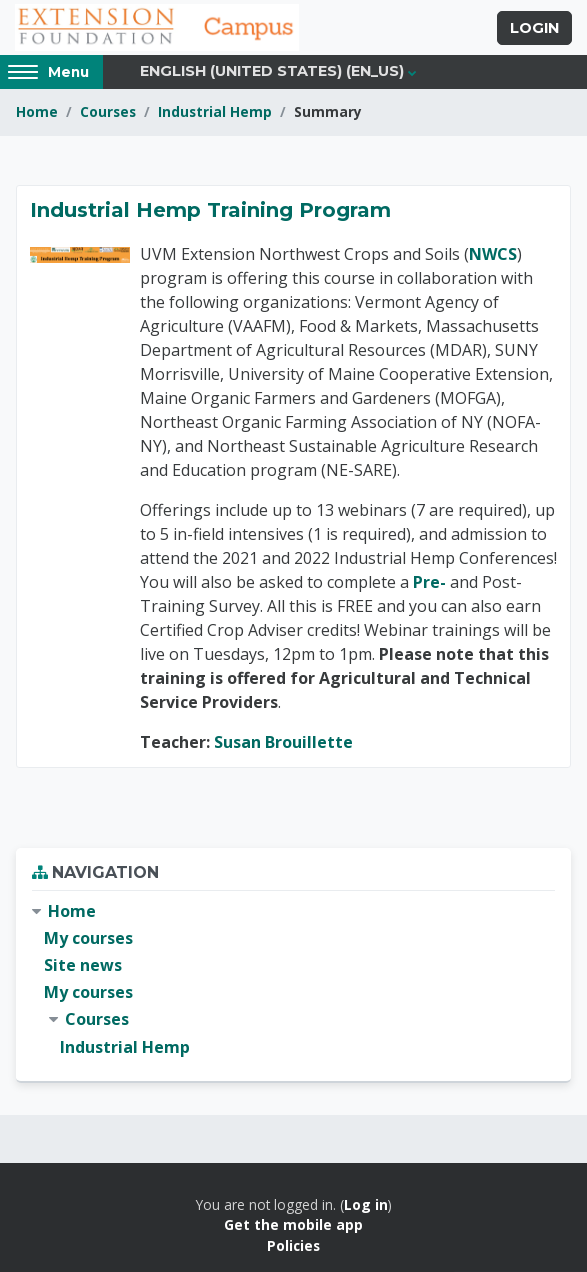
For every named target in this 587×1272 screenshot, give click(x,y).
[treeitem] (293, 979)
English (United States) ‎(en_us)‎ (272, 71)
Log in (366, 1204)
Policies (293, 1245)
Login (534, 28)
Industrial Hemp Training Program (210, 210)
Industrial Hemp (215, 111)
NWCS (493, 254)
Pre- (429, 582)
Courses (108, 111)
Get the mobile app (293, 1224)
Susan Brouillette (283, 742)
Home (37, 111)
